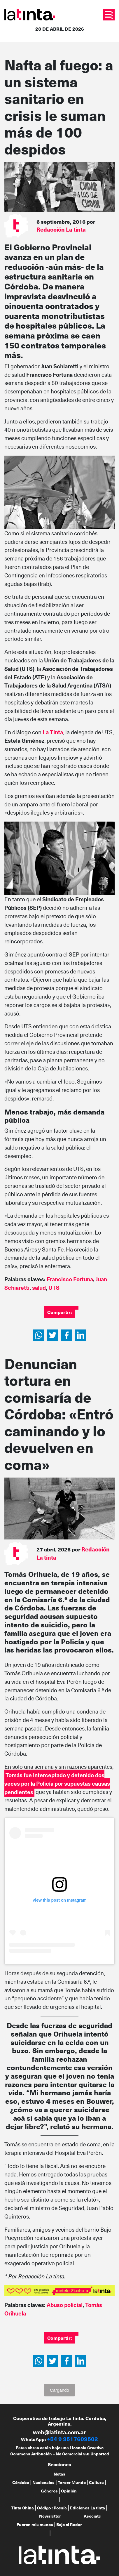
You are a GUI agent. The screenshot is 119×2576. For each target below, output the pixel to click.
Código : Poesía (52, 2508)
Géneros (49, 2491)
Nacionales (43, 2482)
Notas (59, 2474)
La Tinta (53, 732)
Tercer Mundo (72, 2482)
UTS (54, 1287)
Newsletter (50, 2516)
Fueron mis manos (35, 2524)
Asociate (92, 2516)
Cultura (96, 2482)
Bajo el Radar (69, 2524)
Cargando (59, 2390)
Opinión (69, 2491)
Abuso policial (65, 2305)
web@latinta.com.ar (59, 2432)
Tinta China (22, 2508)
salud (39, 1287)
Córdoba (20, 2482)
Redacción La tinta (61, 229)
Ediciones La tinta (87, 2508)
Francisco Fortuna (70, 1279)
